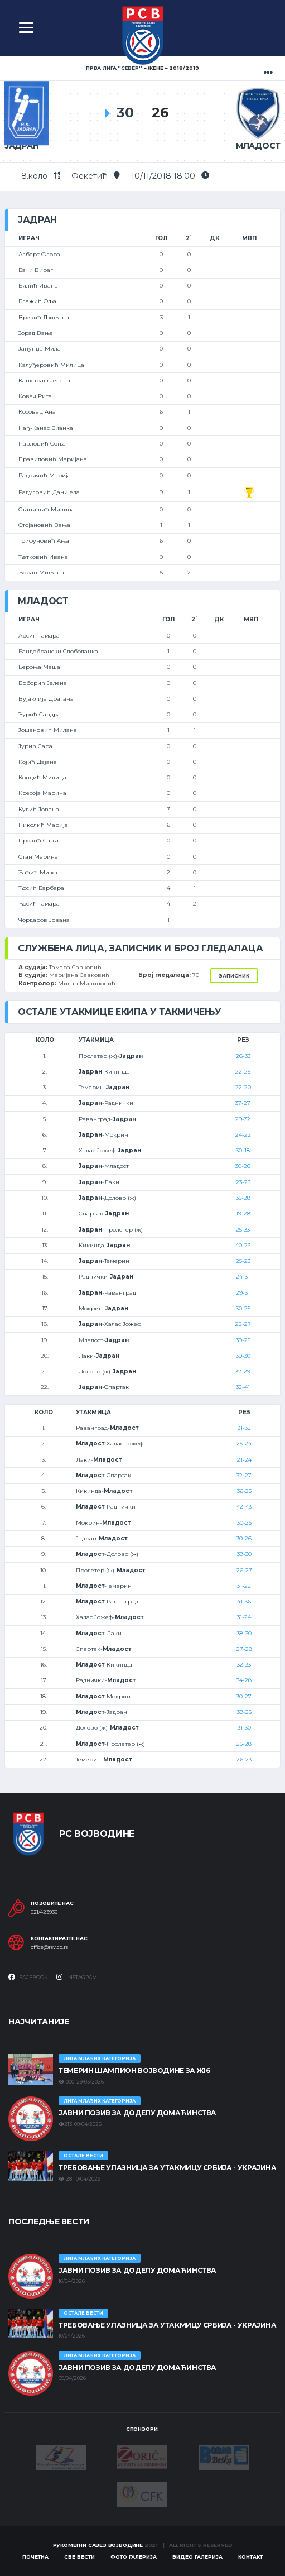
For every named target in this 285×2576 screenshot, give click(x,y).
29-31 (243, 1292)
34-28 (244, 1680)
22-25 (242, 1071)
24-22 (243, 1134)
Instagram (76, 1977)
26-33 (243, 1056)
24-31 (243, 1276)
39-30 (243, 1355)
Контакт (250, 2557)
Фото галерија (133, 2557)
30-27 (244, 1696)
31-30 (244, 1727)
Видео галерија (197, 2557)
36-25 (244, 1491)
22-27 (243, 1324)
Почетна (35, 2557)
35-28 (243, 1197)
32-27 (244, 1475)
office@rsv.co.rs (49, 1947)
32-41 (243, 1387)
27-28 (244, 1649)
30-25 (243, 1308)
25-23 (243, 1261)
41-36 (244, 1601)
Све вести (79, 2557)
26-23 (244, 1759)
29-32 (242, 1119)
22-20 (243, 1087)
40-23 (242, 1245)
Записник (234, 976)
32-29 (242, 1371)
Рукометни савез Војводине (98, 2545)
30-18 (243, 1150)
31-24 (244, 1617)
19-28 (243, 1213)
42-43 (244, 1506)
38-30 (244, 1633)
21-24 (244, 1459)
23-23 (243, 1182)
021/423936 (44, 1912)
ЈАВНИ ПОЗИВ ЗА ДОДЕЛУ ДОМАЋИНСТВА (137, 2113)
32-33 (244, 1664)
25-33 (243, 1229)
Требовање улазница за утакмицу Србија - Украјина (168, 2167)
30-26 (242, 1166)
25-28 (244, 1743)
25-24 (244, 1443)
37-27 (242, 1103)
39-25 (243, 1340)
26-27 (244, 1570)
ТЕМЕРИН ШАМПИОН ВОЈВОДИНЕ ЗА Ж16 (134, 2070)
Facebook (28, 1977)
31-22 (244, 1585)
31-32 (244, 1427)
